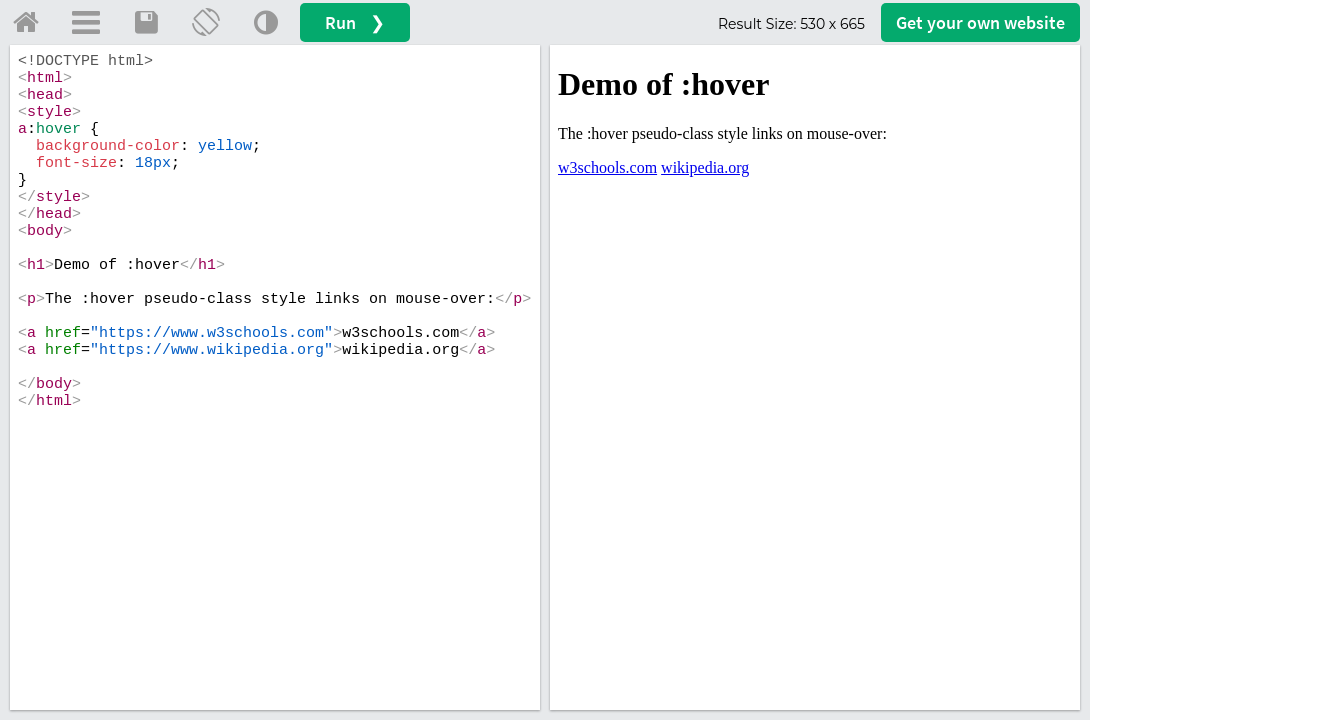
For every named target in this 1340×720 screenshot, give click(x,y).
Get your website (980, 22)
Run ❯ (355, 22)
